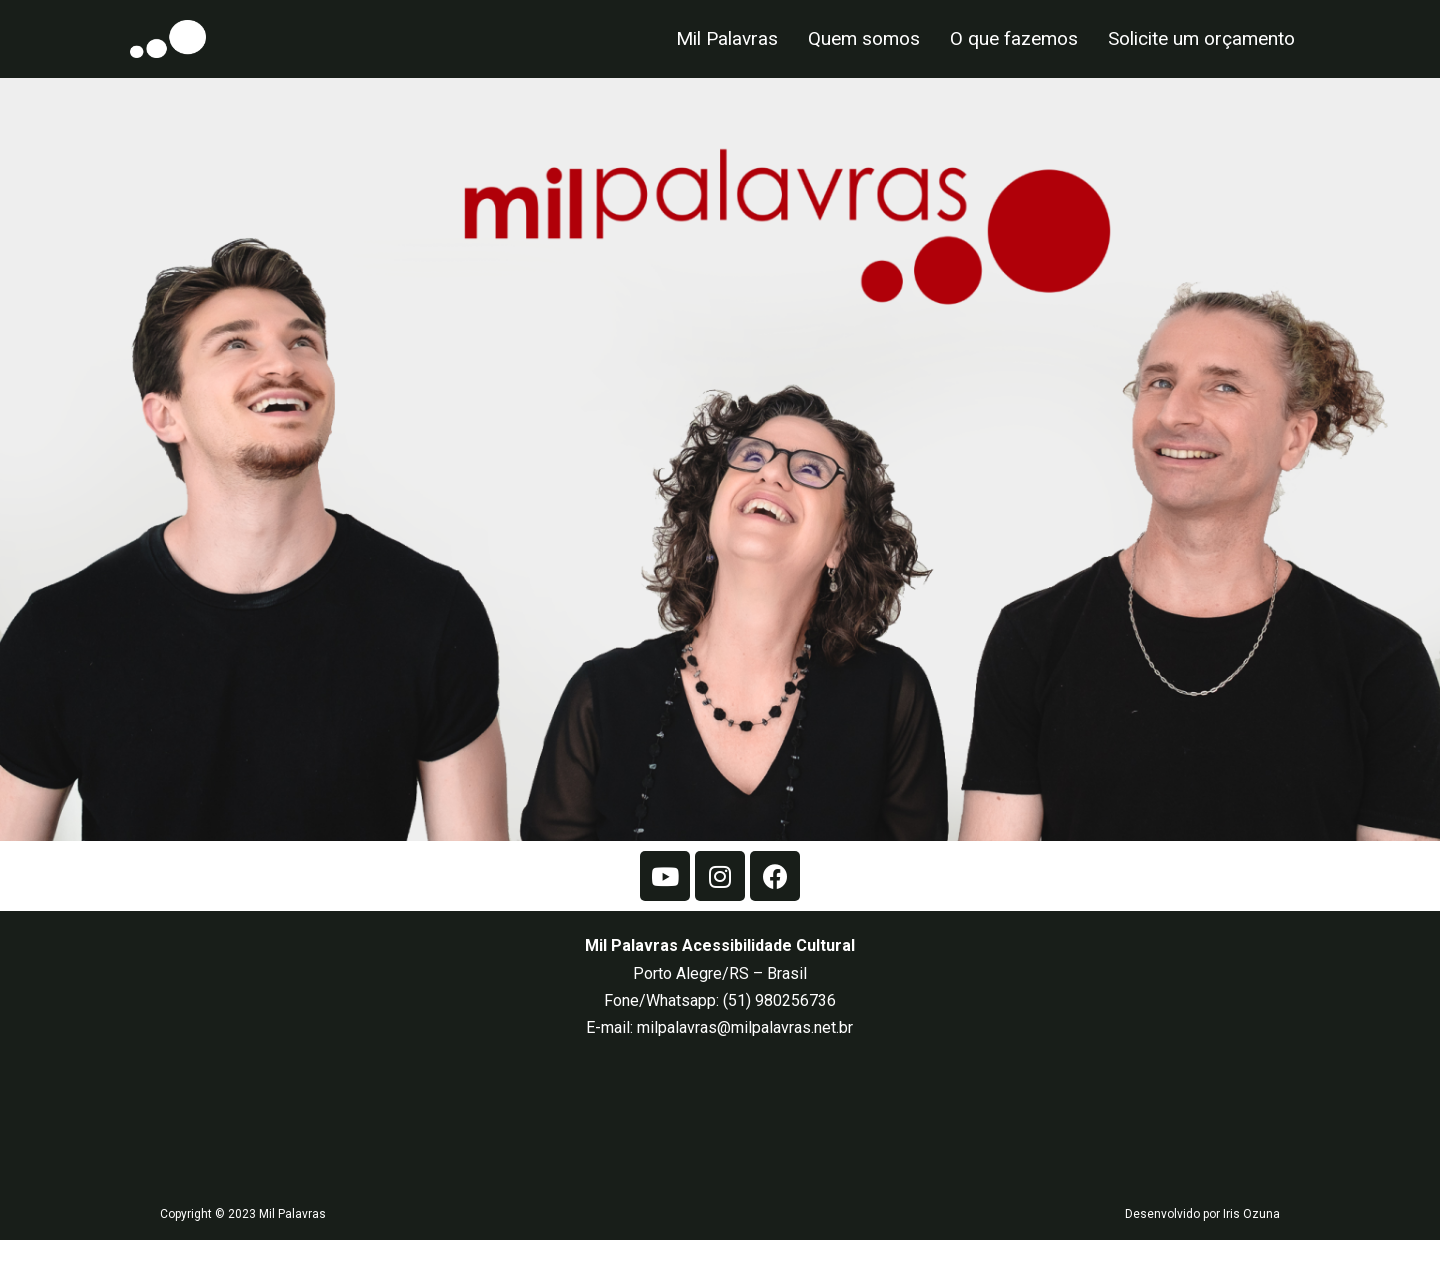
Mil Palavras (727, 38)
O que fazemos (1014, 38)
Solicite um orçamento (1201, 38)
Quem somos (864, 38)
